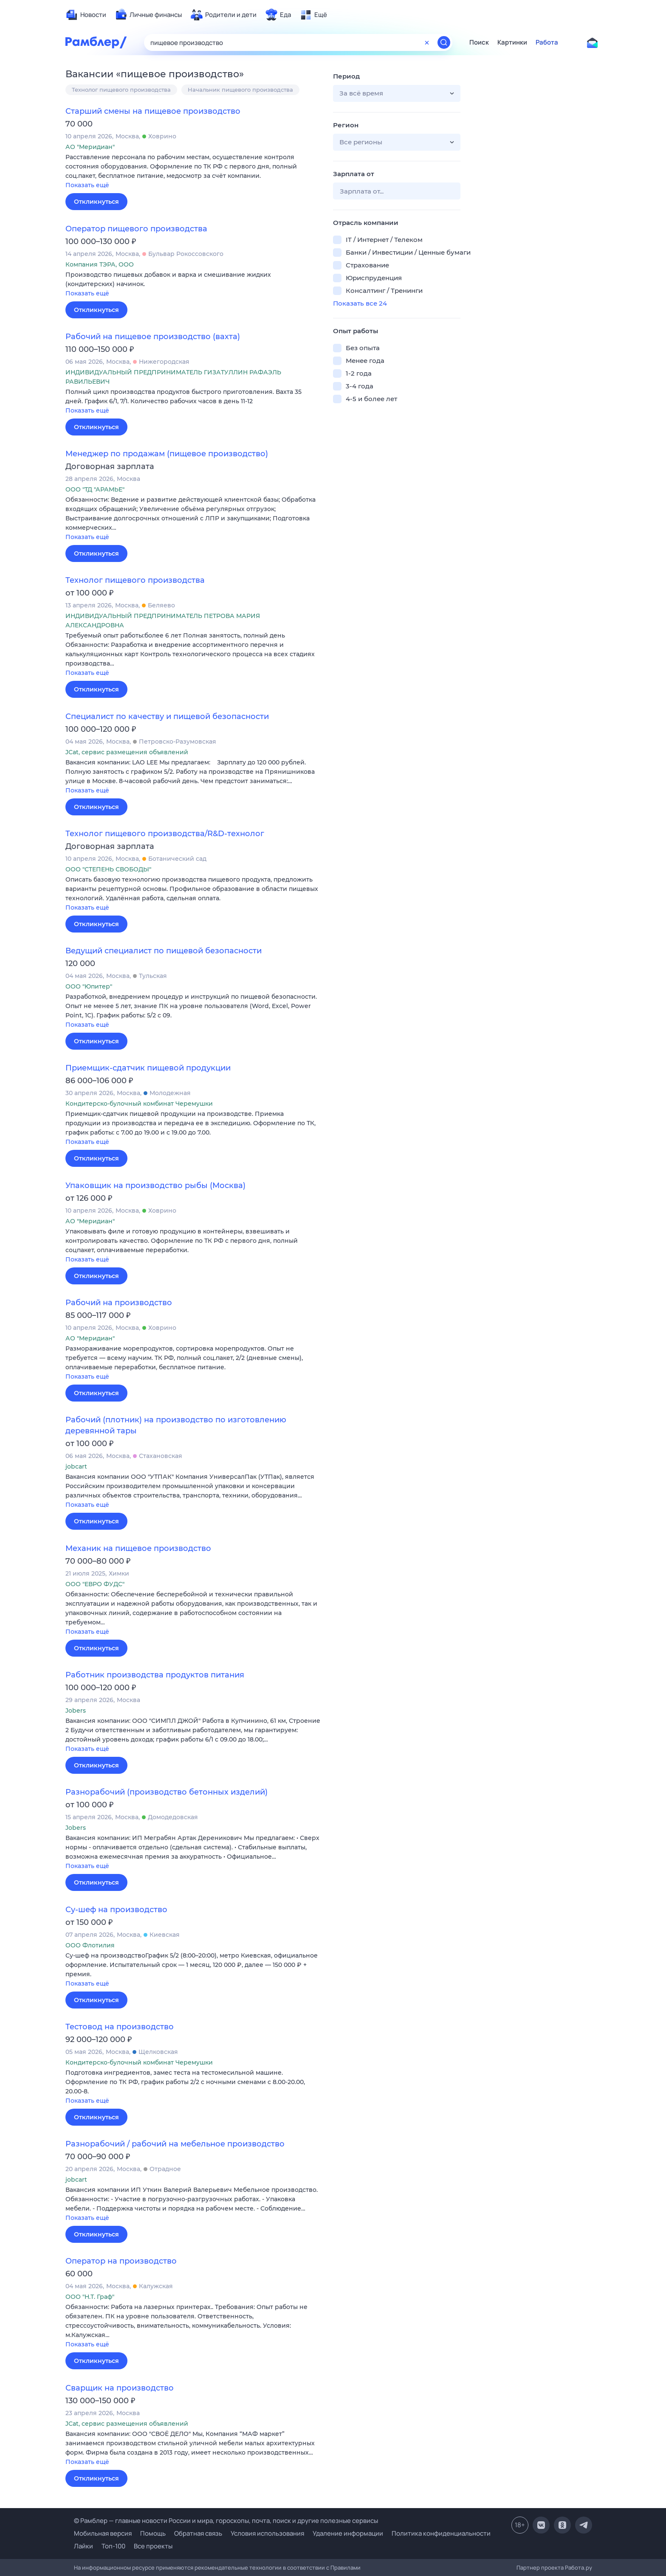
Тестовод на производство (119, 2026)
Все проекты (153, 2546)
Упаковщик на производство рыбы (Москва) (155, 1185)
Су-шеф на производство (116, 1909)
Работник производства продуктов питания (154, 1675)
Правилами (345, 2567)
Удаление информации (348, 2533)
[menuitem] (85, 14)
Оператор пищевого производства (136, 228)
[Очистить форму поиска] (426, 42)
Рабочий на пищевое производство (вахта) (152, 336)
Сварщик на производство (119, 2388)
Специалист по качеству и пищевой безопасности (167, 716)
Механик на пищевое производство (138, 1548)
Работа (547, 42)
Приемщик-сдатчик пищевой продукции (148, 1068)
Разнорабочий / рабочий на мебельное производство (175, 2144)
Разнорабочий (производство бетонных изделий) (166, 1792)
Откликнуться (96, 201)
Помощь (153, 2533)
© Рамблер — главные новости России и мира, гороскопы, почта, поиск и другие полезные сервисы (226, 2520)
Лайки (83, 2546)
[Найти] (443, 42)
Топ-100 (113, 2546)
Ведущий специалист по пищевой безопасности (163, 950)
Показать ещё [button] (87, 185)
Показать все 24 (360, 303)
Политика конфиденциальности (441, 2533)
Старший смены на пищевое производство (152, 111)
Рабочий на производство (118, 1302)
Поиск (479, 42)
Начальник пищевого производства (240, 89)
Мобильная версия (103, 2533)
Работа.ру (578, 2567)
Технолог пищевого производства (121, 89)
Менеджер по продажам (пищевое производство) (166, 453)
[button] (192, 171)
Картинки (512, 42)
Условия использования (267, 2533)
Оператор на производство (121, 2261)
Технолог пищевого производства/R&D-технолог (164, 833)
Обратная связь (198, 2533)
